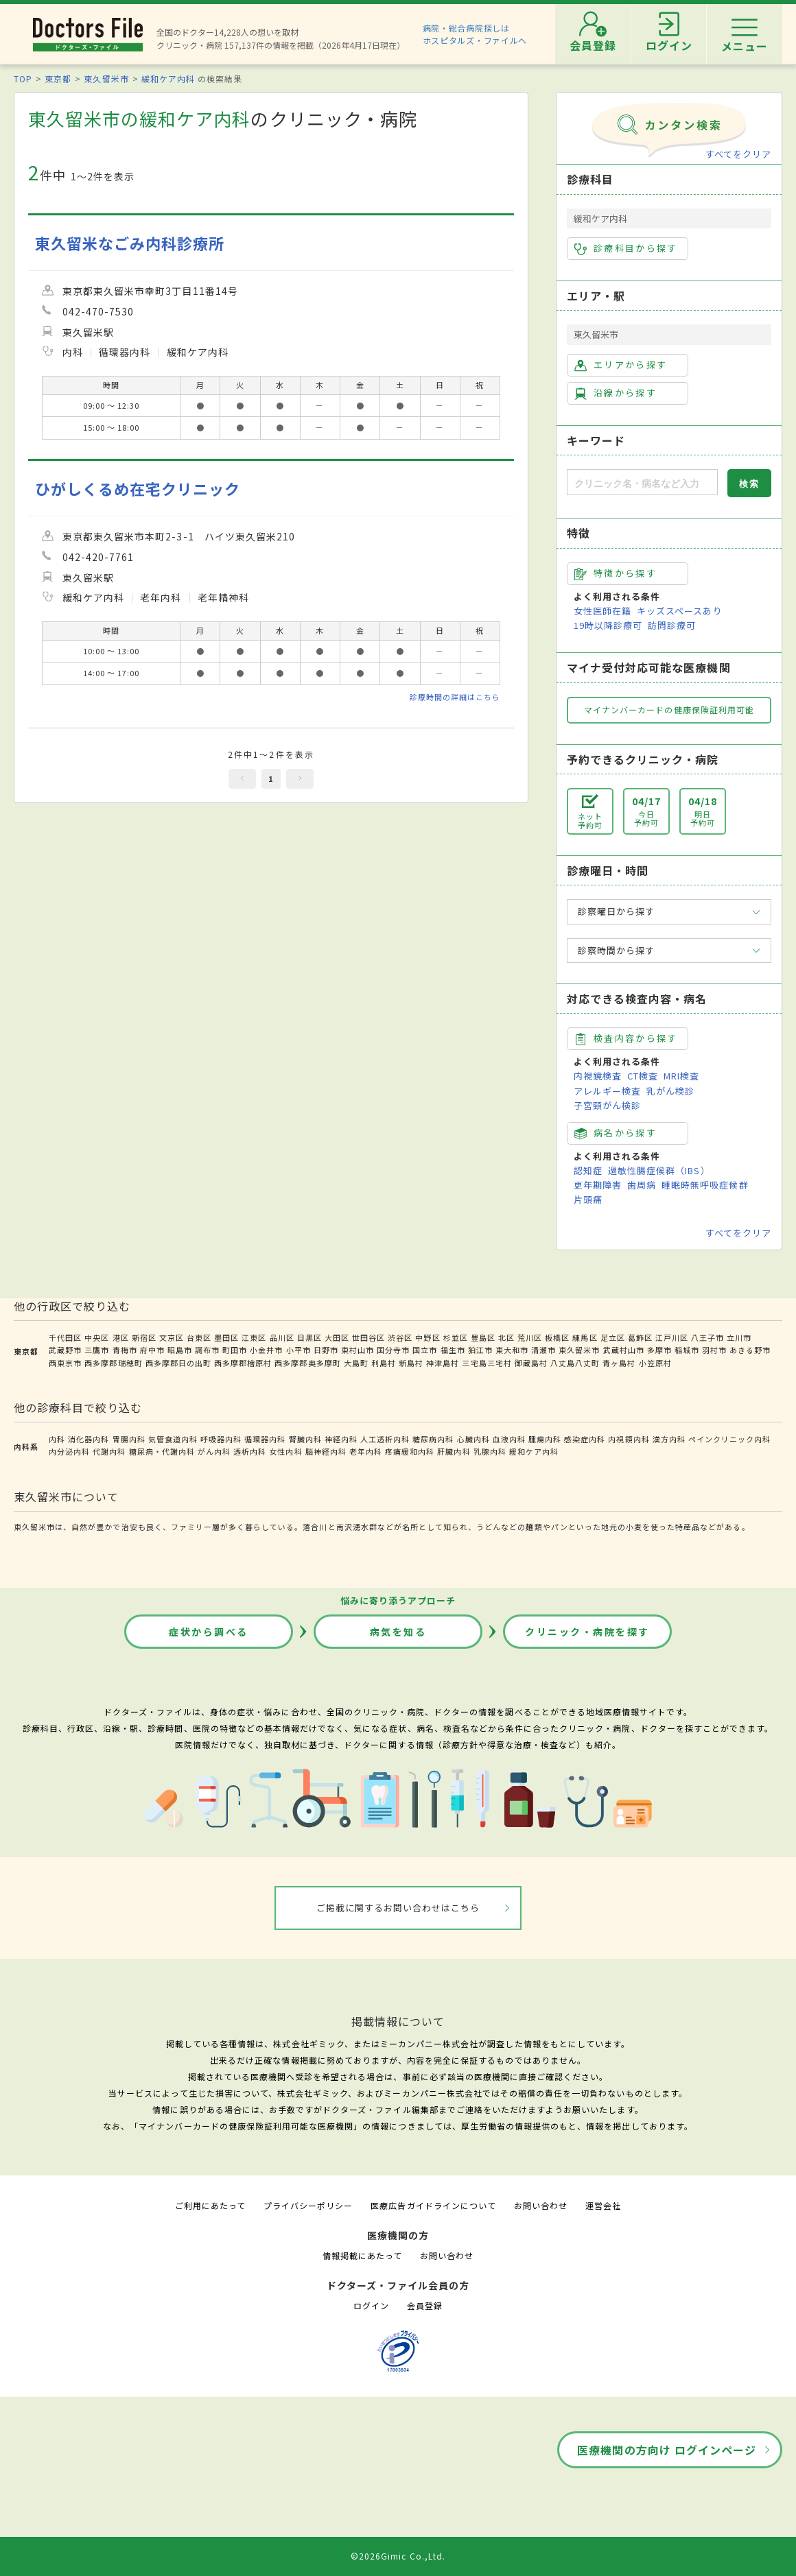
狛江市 (480, 1349)
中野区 (427, 1337)
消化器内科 (88, 1438)
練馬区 (584, 1337)
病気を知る (398, 1631)
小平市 (298, 1349)
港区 (121, 1337)
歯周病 (641, 1184)
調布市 (207, 1349)
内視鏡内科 (628, 1438)
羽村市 (714, 1349)
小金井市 (266, 1349)
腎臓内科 (305, 1438)
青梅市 (125, 1349)
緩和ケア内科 (168, 78)
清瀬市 (543, 1349)
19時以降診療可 (608, 625)
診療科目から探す (626, 248)
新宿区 (144, 1337)
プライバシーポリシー (308, 2205)
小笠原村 (655, 1362)
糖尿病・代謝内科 (162, 1451)
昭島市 (179, 1349)
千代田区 (65, 1337)
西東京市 (65, 1362)
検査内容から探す (626, 1038)
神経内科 (341, 1438)
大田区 (337, 1337)
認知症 (588, 1170)
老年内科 (365, 1451)
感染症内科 (584, 1438)
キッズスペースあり (679, 610)
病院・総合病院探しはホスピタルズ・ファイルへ (475, 34)
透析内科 (249, 1451)
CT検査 (642, 1075)
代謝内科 (109, 1451)
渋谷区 (400, 1337)
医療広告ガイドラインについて (433, 2205)
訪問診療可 (672, 625)
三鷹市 (96, 1349)
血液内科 (509, 1438)
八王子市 (707, 1337)
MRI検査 (681, 1075)
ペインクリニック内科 (729, 1438)
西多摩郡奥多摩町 (307, 1362)
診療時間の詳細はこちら (455, 696)
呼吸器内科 (221, 1438)
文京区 (171, 1337)
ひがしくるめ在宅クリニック (138, 488)
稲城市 (687, 1349)
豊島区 (483, 1337)
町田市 (234, 1349)
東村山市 (357, 1349)
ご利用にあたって (210, 2205)
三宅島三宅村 (486, 1362)
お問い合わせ (540, 2205)
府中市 (152, 1349)
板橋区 (557, 1337)
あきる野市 (750, 1349)
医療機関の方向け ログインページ (666, 2450)
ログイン (371, 2305)
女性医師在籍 (602, 610)
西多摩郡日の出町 (178, 1362)
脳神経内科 (326, 1451)
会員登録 (425, 2305)
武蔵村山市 (623, 1349)
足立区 (612, 1337)
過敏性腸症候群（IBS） (659, 1170)
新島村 (411, 1362)
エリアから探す (620, 365)
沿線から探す (615, 393)
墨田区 (226, 1337)
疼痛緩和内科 (409, 1451)
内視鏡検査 (598, 1075)
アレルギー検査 (607, 1090)
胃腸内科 (129, 1438)
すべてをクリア (738, 153)
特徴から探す (615, 573)
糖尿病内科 (433, 1438)
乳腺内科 (489, 1451)
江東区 (254, 1337)
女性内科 (285, 1451)
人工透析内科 (385, 1438)
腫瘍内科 (544, 1438)
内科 (57, 1438)
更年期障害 (598, 1184)
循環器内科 (264, 1438)
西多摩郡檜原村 (243, 1362)
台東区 (199, 1337)
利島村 (383, 1362)
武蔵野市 (65, 1349)
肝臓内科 (453, 1451)
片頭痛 (588, 1199)
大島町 (356, 1362)
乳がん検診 (670, 1090)
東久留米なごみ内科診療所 (129, 243)
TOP (23, 78)
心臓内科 (473, 1438)
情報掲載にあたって (362, 2255)
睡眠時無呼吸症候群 (705, 1184)
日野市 (326, 1349)
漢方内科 (669, 1438)
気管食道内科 (173, 1438)
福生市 (453, 1349)
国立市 (424, 1349)
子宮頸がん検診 (607, 1105)
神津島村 (442, 1362)
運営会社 (603, 2205)
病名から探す (615, 1133)
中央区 (96, 1337)
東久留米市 (106, 78)
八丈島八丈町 (575, 1362)
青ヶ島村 (618, 1362)
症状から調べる (208, 1631)
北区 (506, 1337)
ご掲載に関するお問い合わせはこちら (398, 1907)
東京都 (58, 78)
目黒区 (309, 1337)
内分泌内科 (69, 1451)
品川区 (282, 1337)
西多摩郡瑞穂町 (113, 1362)
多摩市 (659, 1349)
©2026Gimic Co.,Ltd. (398, 2556)
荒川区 (529, 1337)
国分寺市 (393, 1349)
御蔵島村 (531, 1362)
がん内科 (214, 1451)
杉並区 (455, 1337)
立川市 (739, 1337)
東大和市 (511, 1349)
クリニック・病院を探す (587, 1631)
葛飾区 (640, 1337)
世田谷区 (368, 1337)
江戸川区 (671, 1337)
